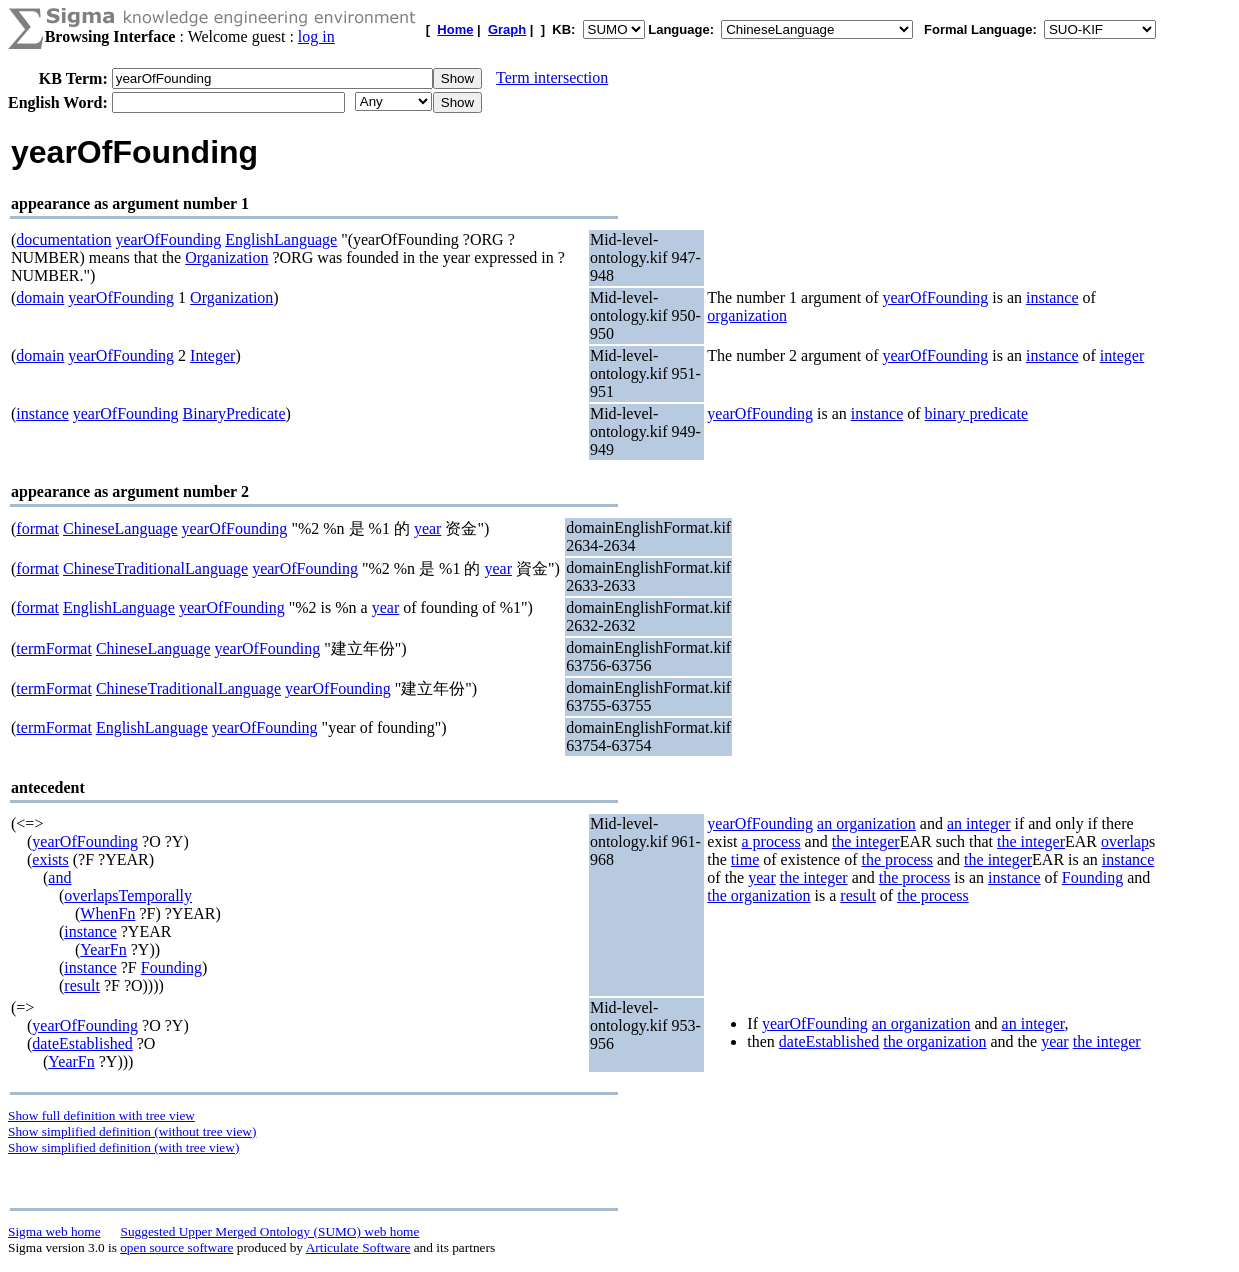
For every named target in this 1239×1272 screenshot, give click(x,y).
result (82, 985)
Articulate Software (358, 1247)
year (428, 528)
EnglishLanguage (281, 239)
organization (747, 315)
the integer (866, 841)
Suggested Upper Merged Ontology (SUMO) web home (270, 1231)
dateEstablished (82, 1043)
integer (1122, 355)
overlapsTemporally (128, 895)
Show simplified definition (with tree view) (123, 1147)
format (37, 528)
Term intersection (552, 77)
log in (316, 36)
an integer (979, 823)
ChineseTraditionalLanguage (155, 568)
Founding (171, 967)
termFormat (54, 648)
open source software (176, 1247)
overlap (1125, 841)
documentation (63, 239)
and (59, 877)
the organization (758, 895)
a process (771, 841)
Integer (212, 355)
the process (897, 859)
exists (50, 859)
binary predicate (977, 413)
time (745, 859)
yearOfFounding (168, 239)
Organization (226, 257)
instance (1052, 297)
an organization (866, 823)
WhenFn (107, 913)
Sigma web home (54, 1231)
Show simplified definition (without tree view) (132, 1131)
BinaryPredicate (234, 413)
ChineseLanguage (120, 528)
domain (40, 297)
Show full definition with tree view (101, 1115)
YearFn (103, 949)
